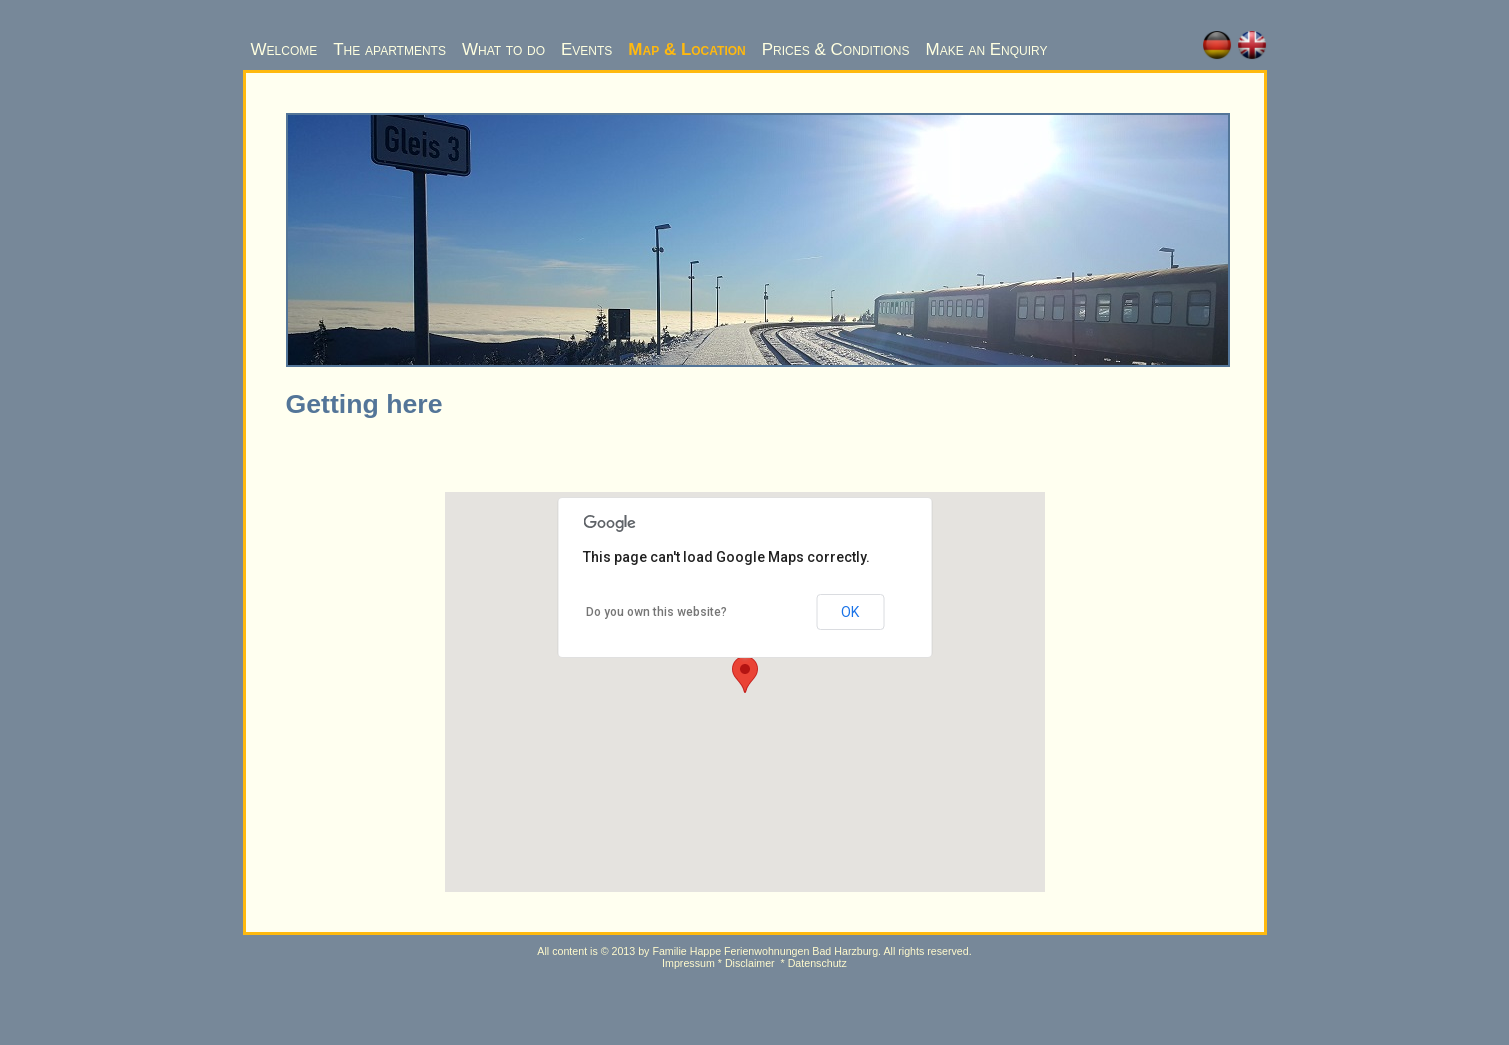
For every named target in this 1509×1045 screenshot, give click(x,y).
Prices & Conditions (836, 49)
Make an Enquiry (986, 49)
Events (586, 49)
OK (850, 612)
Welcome (284, 49)
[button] (745, 674)
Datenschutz (817, 963)
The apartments (389, 49)
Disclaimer (750, 963)
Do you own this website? (656, 612)
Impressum (688, 963)
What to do (503, 49)
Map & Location (686, 49)
